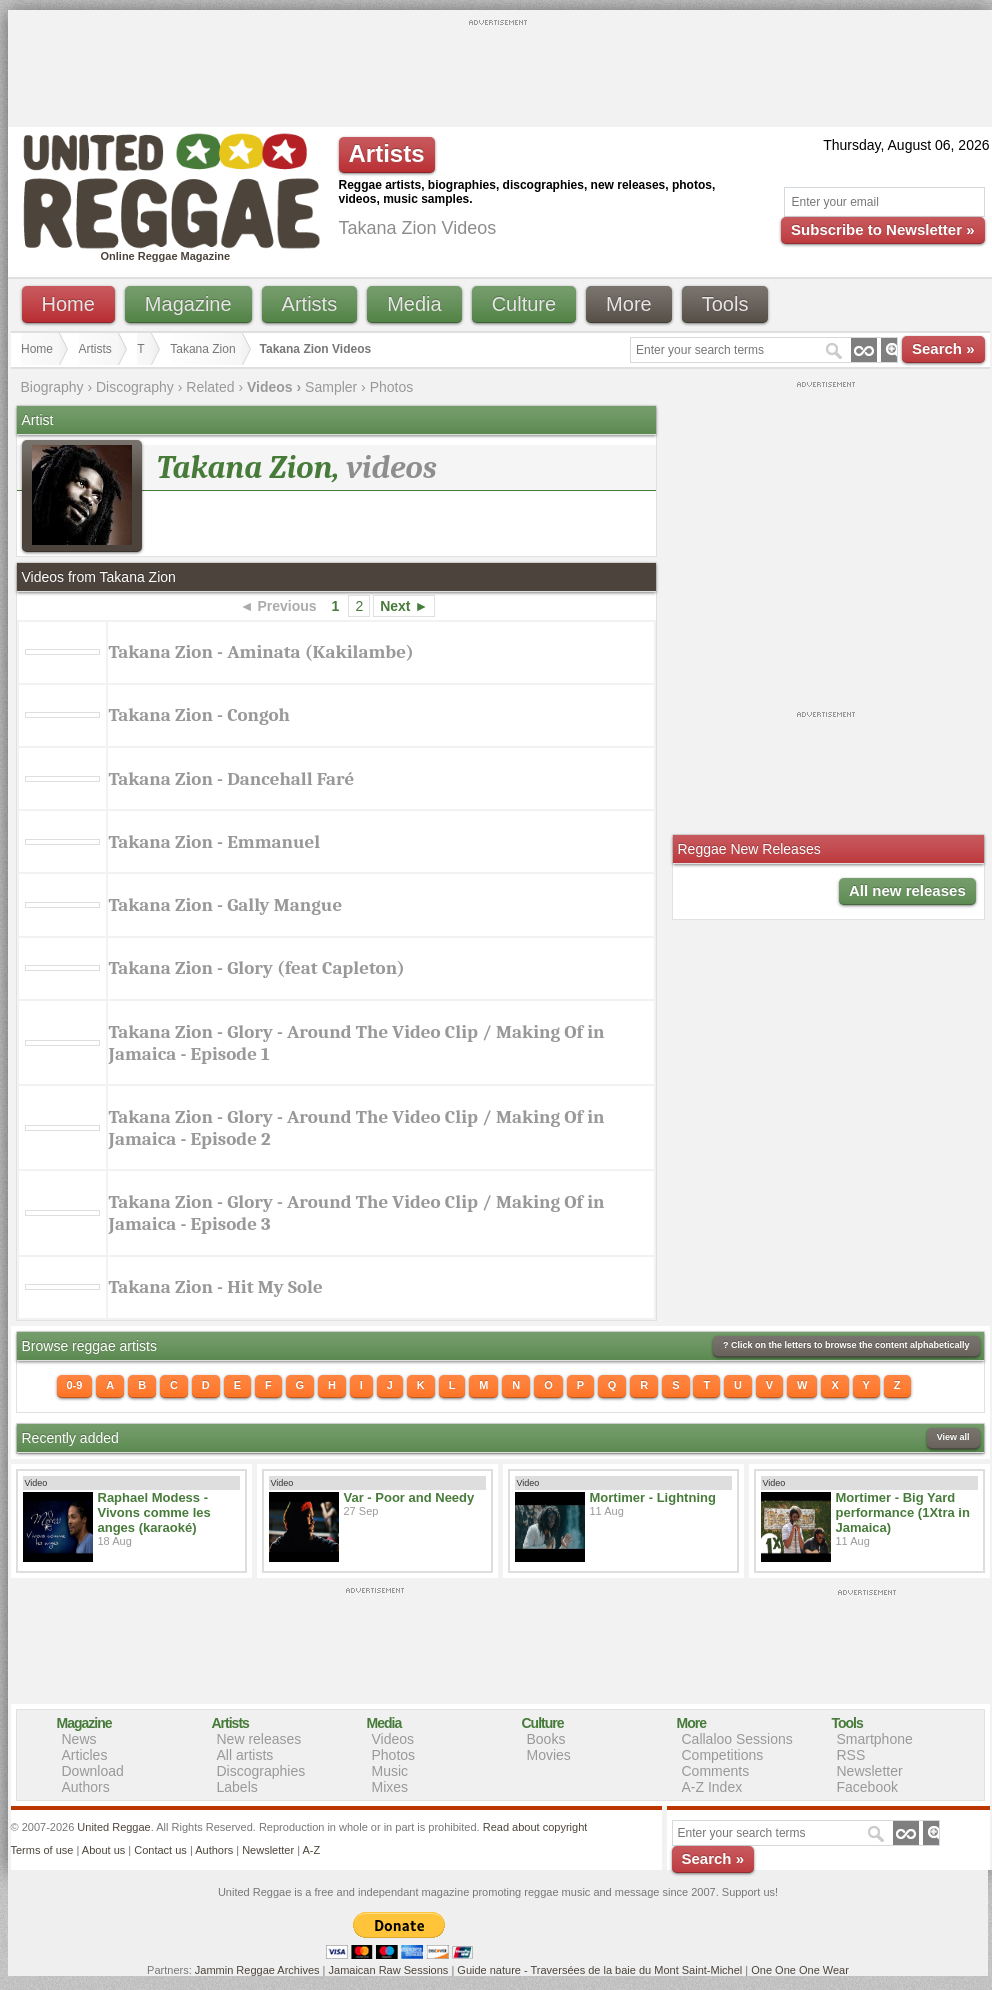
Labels (237, 1787)
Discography (135, 387)
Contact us (160, 1850)
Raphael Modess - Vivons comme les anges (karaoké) (154, 1512)
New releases (259, 1739)
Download (93, 1771)
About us (103, 1850)
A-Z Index (712, 1787)
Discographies (261, 1771)
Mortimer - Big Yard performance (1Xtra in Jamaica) (903, 1512)
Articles (85, 1755)
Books (546, 1739)
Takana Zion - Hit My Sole (216, 1287)
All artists (245, 1755)
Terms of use (42, 1850)
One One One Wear (800, 1970)
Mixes (390, 1787)
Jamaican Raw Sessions (389, 1970)
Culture (524, 304)
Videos (393, 1739)
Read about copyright (535, 1827)
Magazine (188, 304)
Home (68, 304)
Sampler (331, 387)
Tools (725, 304)
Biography (52, 387)
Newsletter (870, 1771)
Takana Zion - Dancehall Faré (232, 779)
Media (414, 304)
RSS (851, 1755)
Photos (392, 387)
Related (210, 387)
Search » (943, 348)
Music (390, 1771)
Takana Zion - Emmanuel (215, 842)
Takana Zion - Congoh (199, 715)
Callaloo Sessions (737, 1739)
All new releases (907, 890)
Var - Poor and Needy (409, 1497)
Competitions (723, 1755)
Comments (716, 1771)
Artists (310, 304)
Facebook (867, 1787)
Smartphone (875, 1739)
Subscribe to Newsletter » (882, 229)
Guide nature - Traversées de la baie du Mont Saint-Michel (599, 1970)
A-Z (311, 1850)
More (629, 304)
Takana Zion (202, 349)
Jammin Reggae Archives (257, 1970)
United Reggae (113, 1827)
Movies (549, 1755)
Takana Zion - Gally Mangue (226, 905)
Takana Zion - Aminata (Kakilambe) (261, 652)
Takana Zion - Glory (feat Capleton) (257, 968)
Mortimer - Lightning (653, 1497)
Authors (86, 1787)
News (79, 1739)
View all (953, 1437)
